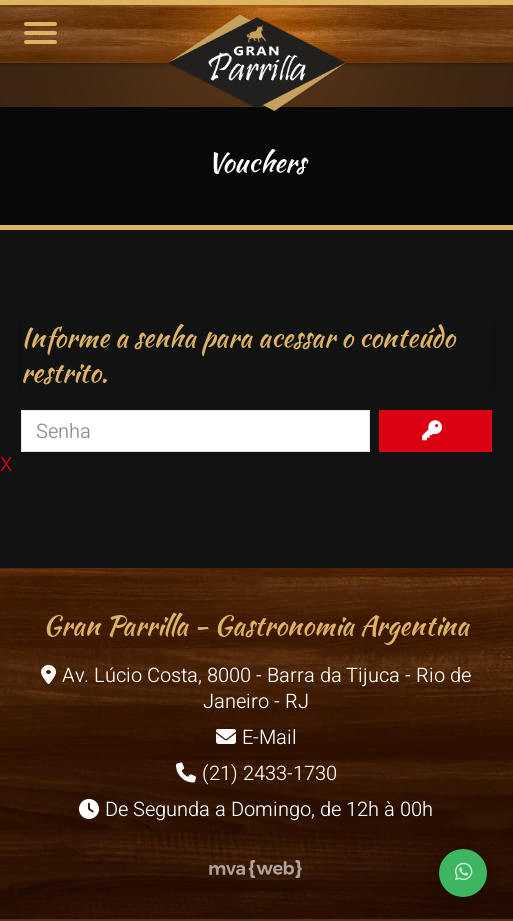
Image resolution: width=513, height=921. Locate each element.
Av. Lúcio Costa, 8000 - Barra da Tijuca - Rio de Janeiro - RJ (256, 688)
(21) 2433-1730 (256, 773)
